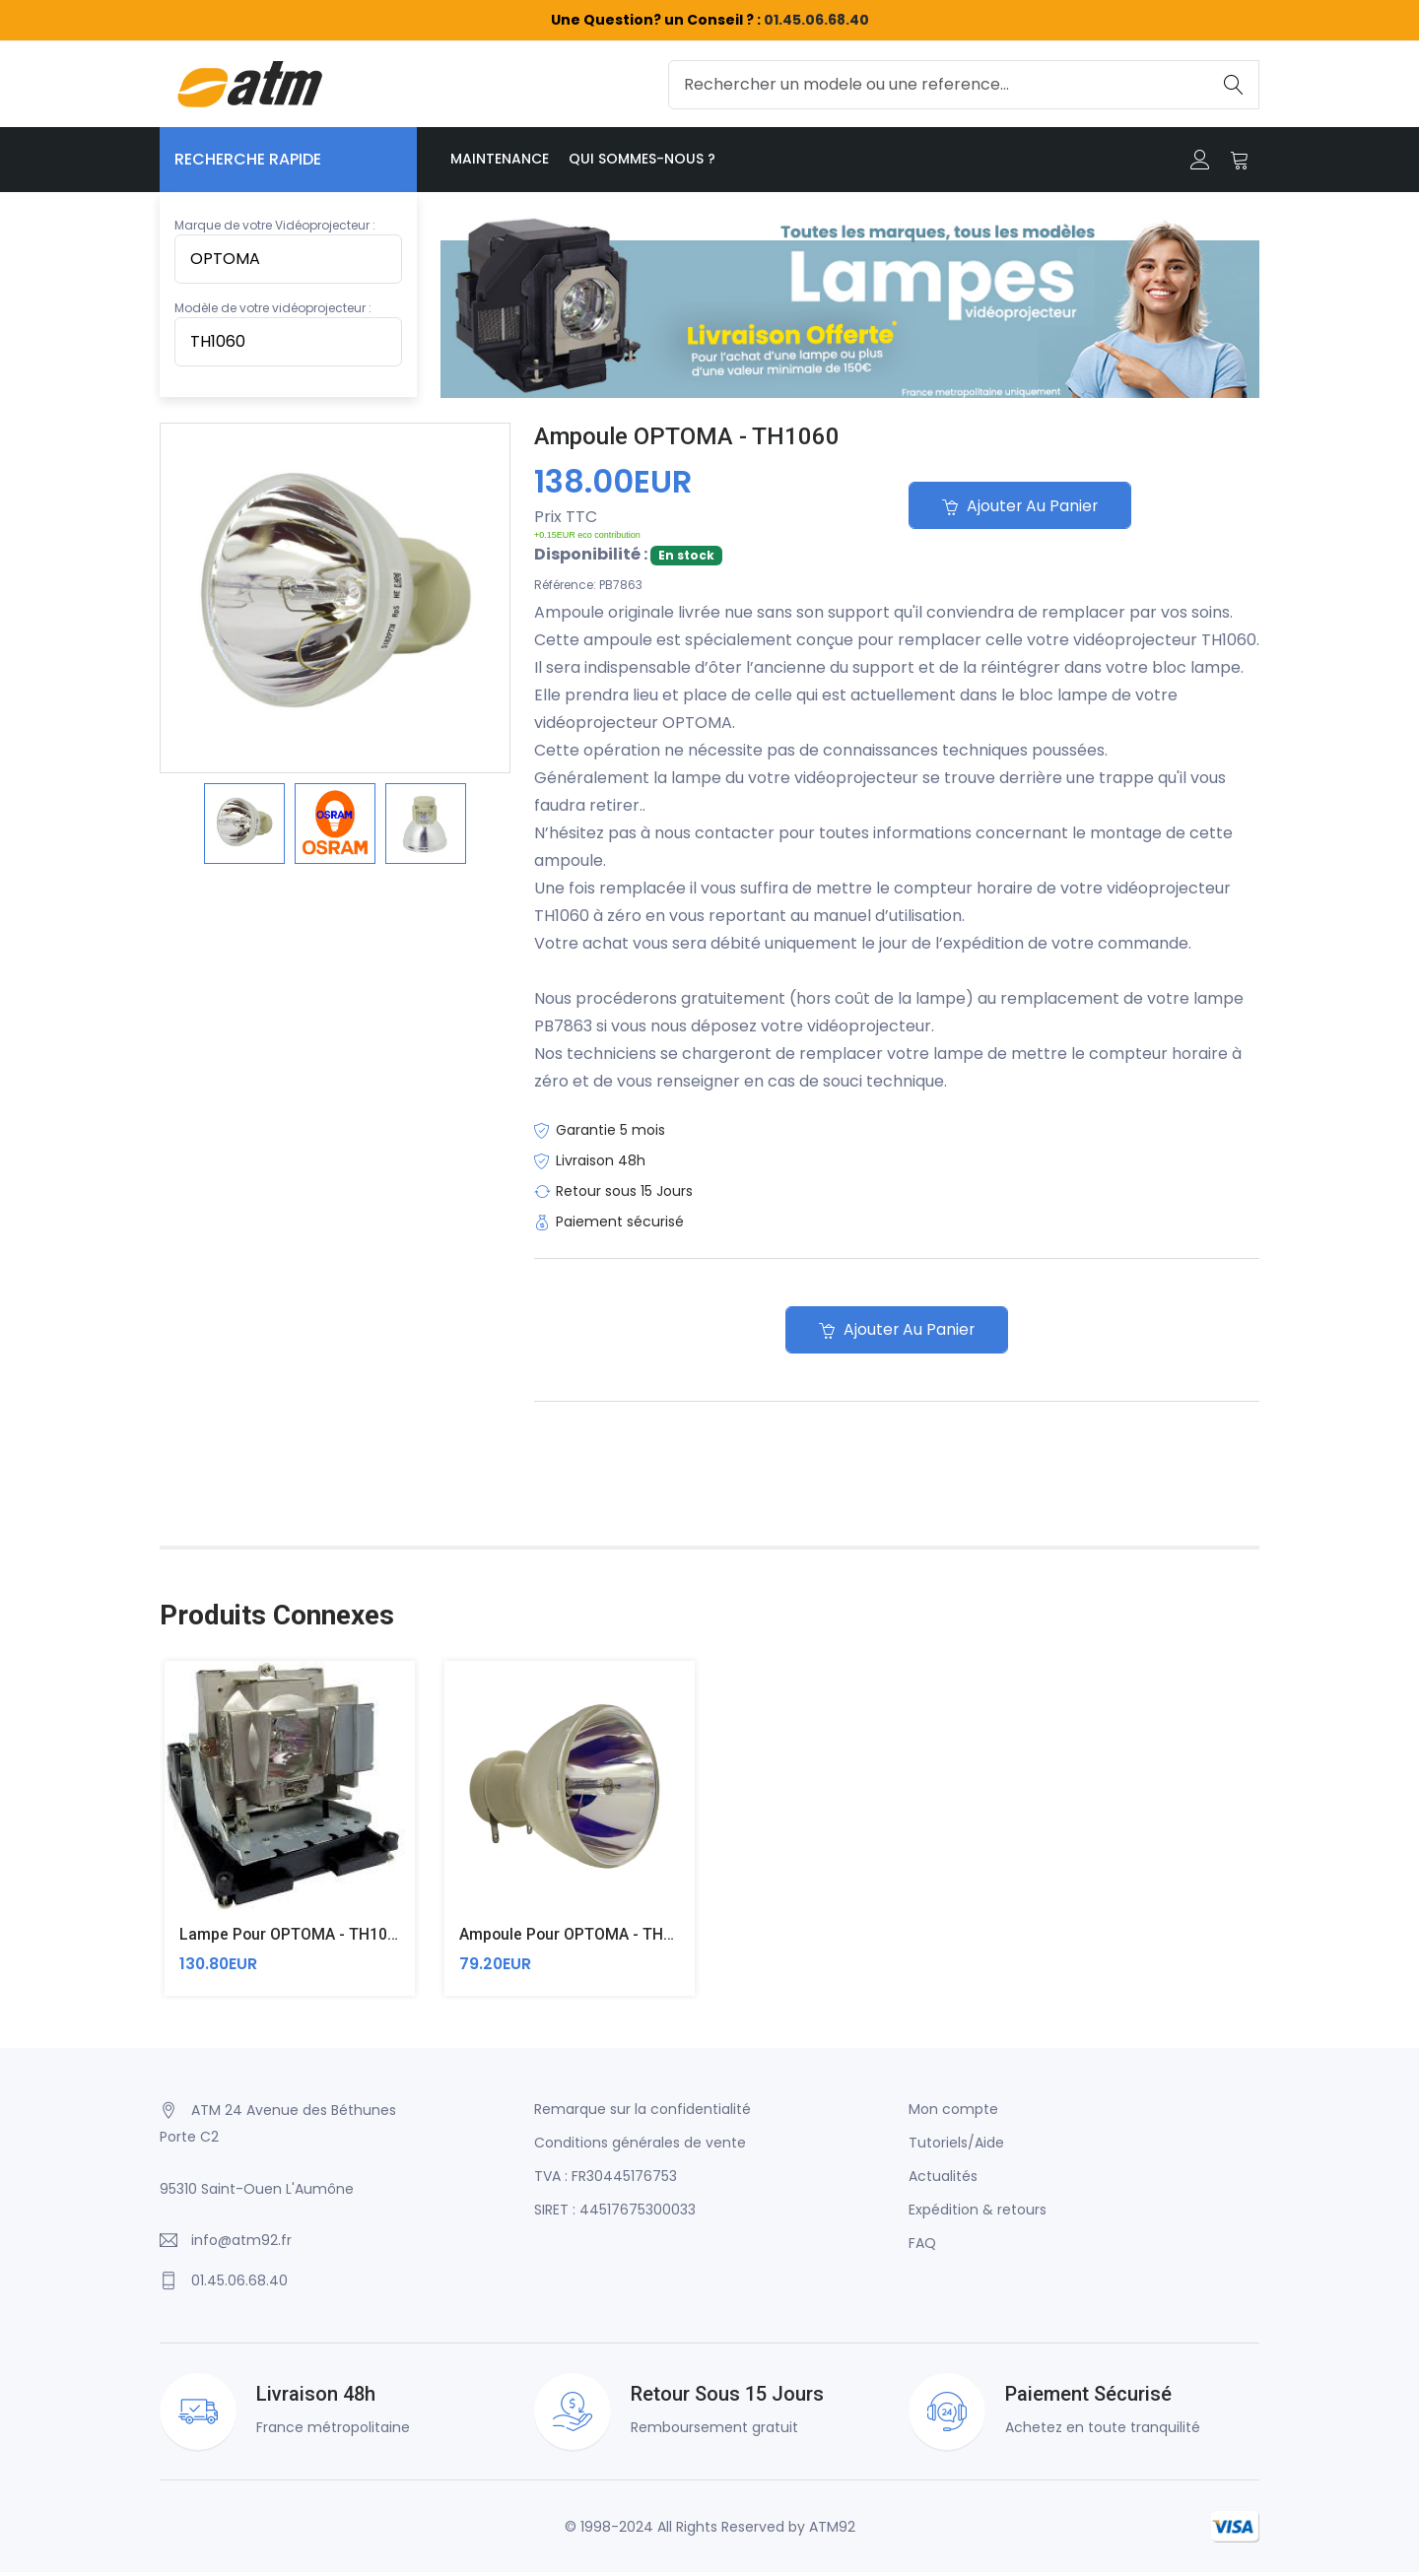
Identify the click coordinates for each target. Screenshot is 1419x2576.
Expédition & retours (978, 2213)
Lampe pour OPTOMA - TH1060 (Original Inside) (352, 1939)
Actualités (943, 2180)
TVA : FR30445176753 (605, 2180)
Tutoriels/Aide (956, 2146)
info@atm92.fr (241, 2244)
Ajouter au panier (1023, 506)
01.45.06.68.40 (816, 20)
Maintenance (499, 158)
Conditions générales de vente (640, 2146)
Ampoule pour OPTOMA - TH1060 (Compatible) (629, 1939)
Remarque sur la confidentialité (642, 2113)
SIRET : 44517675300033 (615, 2213)
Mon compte (953, 2113)
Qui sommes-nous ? (642, 158)
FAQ (922, 2247)
